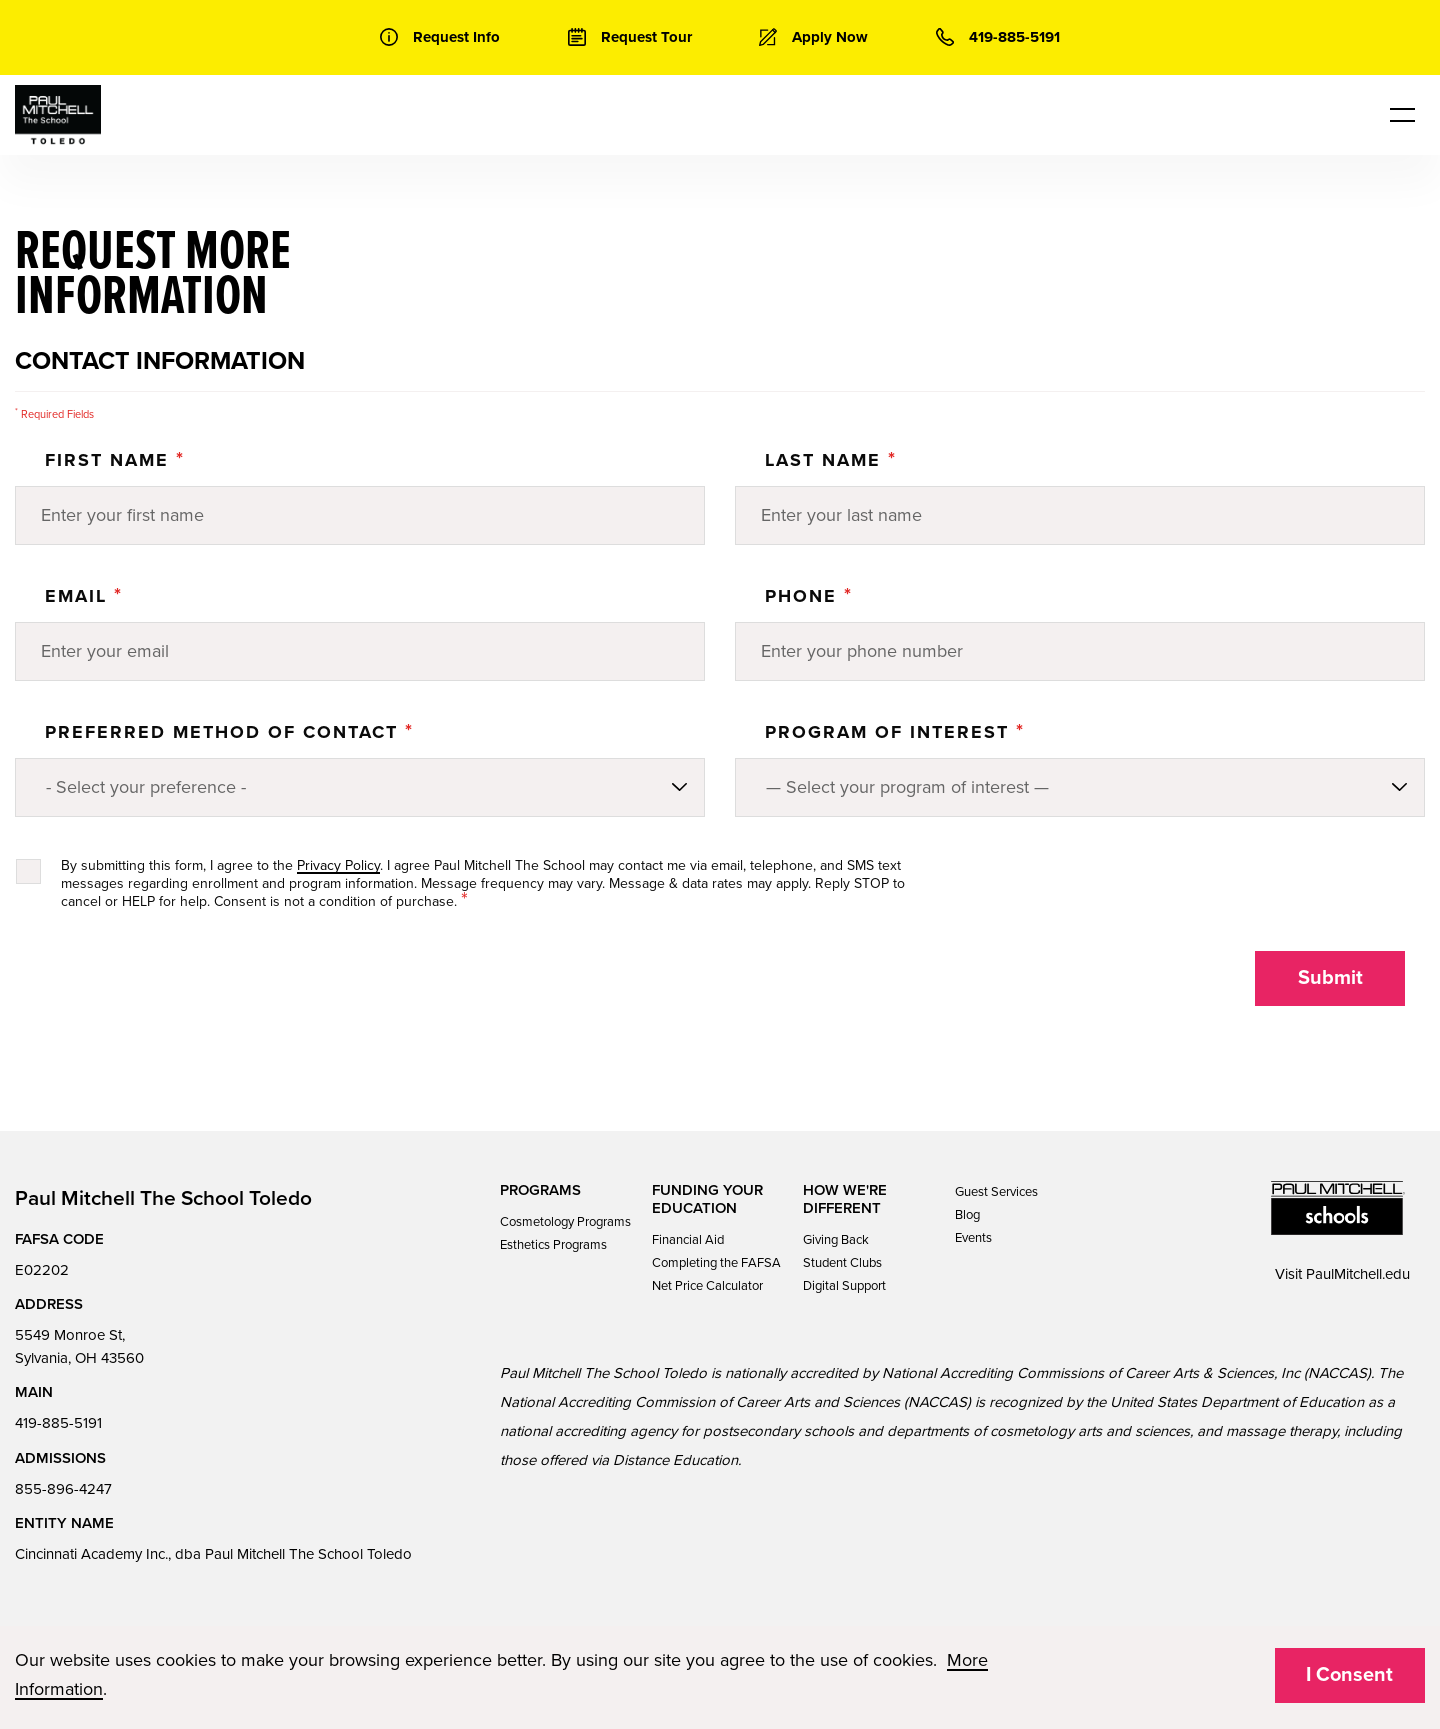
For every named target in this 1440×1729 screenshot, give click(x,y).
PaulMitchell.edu (1358, 1274)
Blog (967, 1215)
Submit (1330, 978)
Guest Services (996, 1192)
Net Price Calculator (707, 1286)
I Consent (1349, 1675)
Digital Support (844, 1286)
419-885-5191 (58, 1423)
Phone (809, 596)
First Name (115, 460)
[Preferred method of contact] (360, 787)
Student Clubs (842, 1263)
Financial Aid (688, 1240)
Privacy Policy (338, 865)
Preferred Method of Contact (229, 732)
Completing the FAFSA (716, 1263)
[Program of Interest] (1080, 787)
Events (973, 1238)
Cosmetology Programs (565, 1222)
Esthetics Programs (553, 1245)
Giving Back (836, 1240)
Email (84, 596)
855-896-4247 (63, 1489)
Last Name (831, 460)
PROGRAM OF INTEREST (895, 732)
